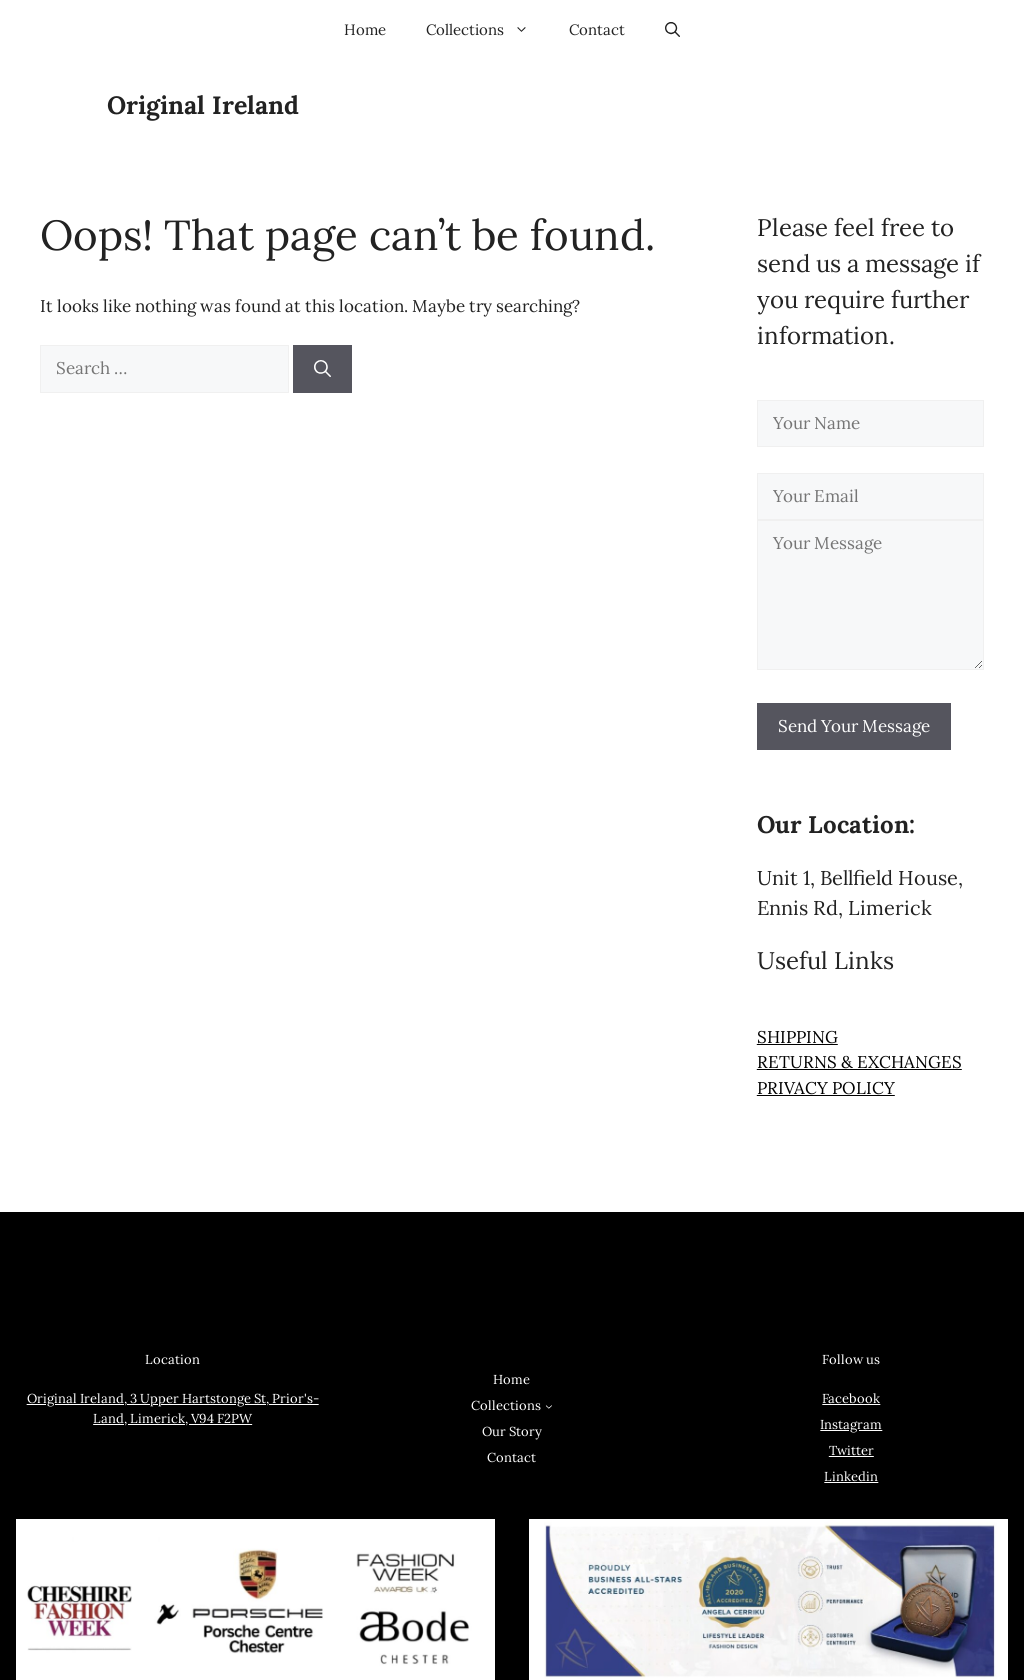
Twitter (851, 1450)
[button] (672, 30)
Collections (487, 30)
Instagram (851, 1424)
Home (365, 29)
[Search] (322, 369)
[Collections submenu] (549, 1406)
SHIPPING (797, 1037)
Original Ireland (203, 105)
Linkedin (851, 1476)
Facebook (851, 1398)
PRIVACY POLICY (826, 1088)
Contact (597, 29)
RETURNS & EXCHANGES (859, 1062)
